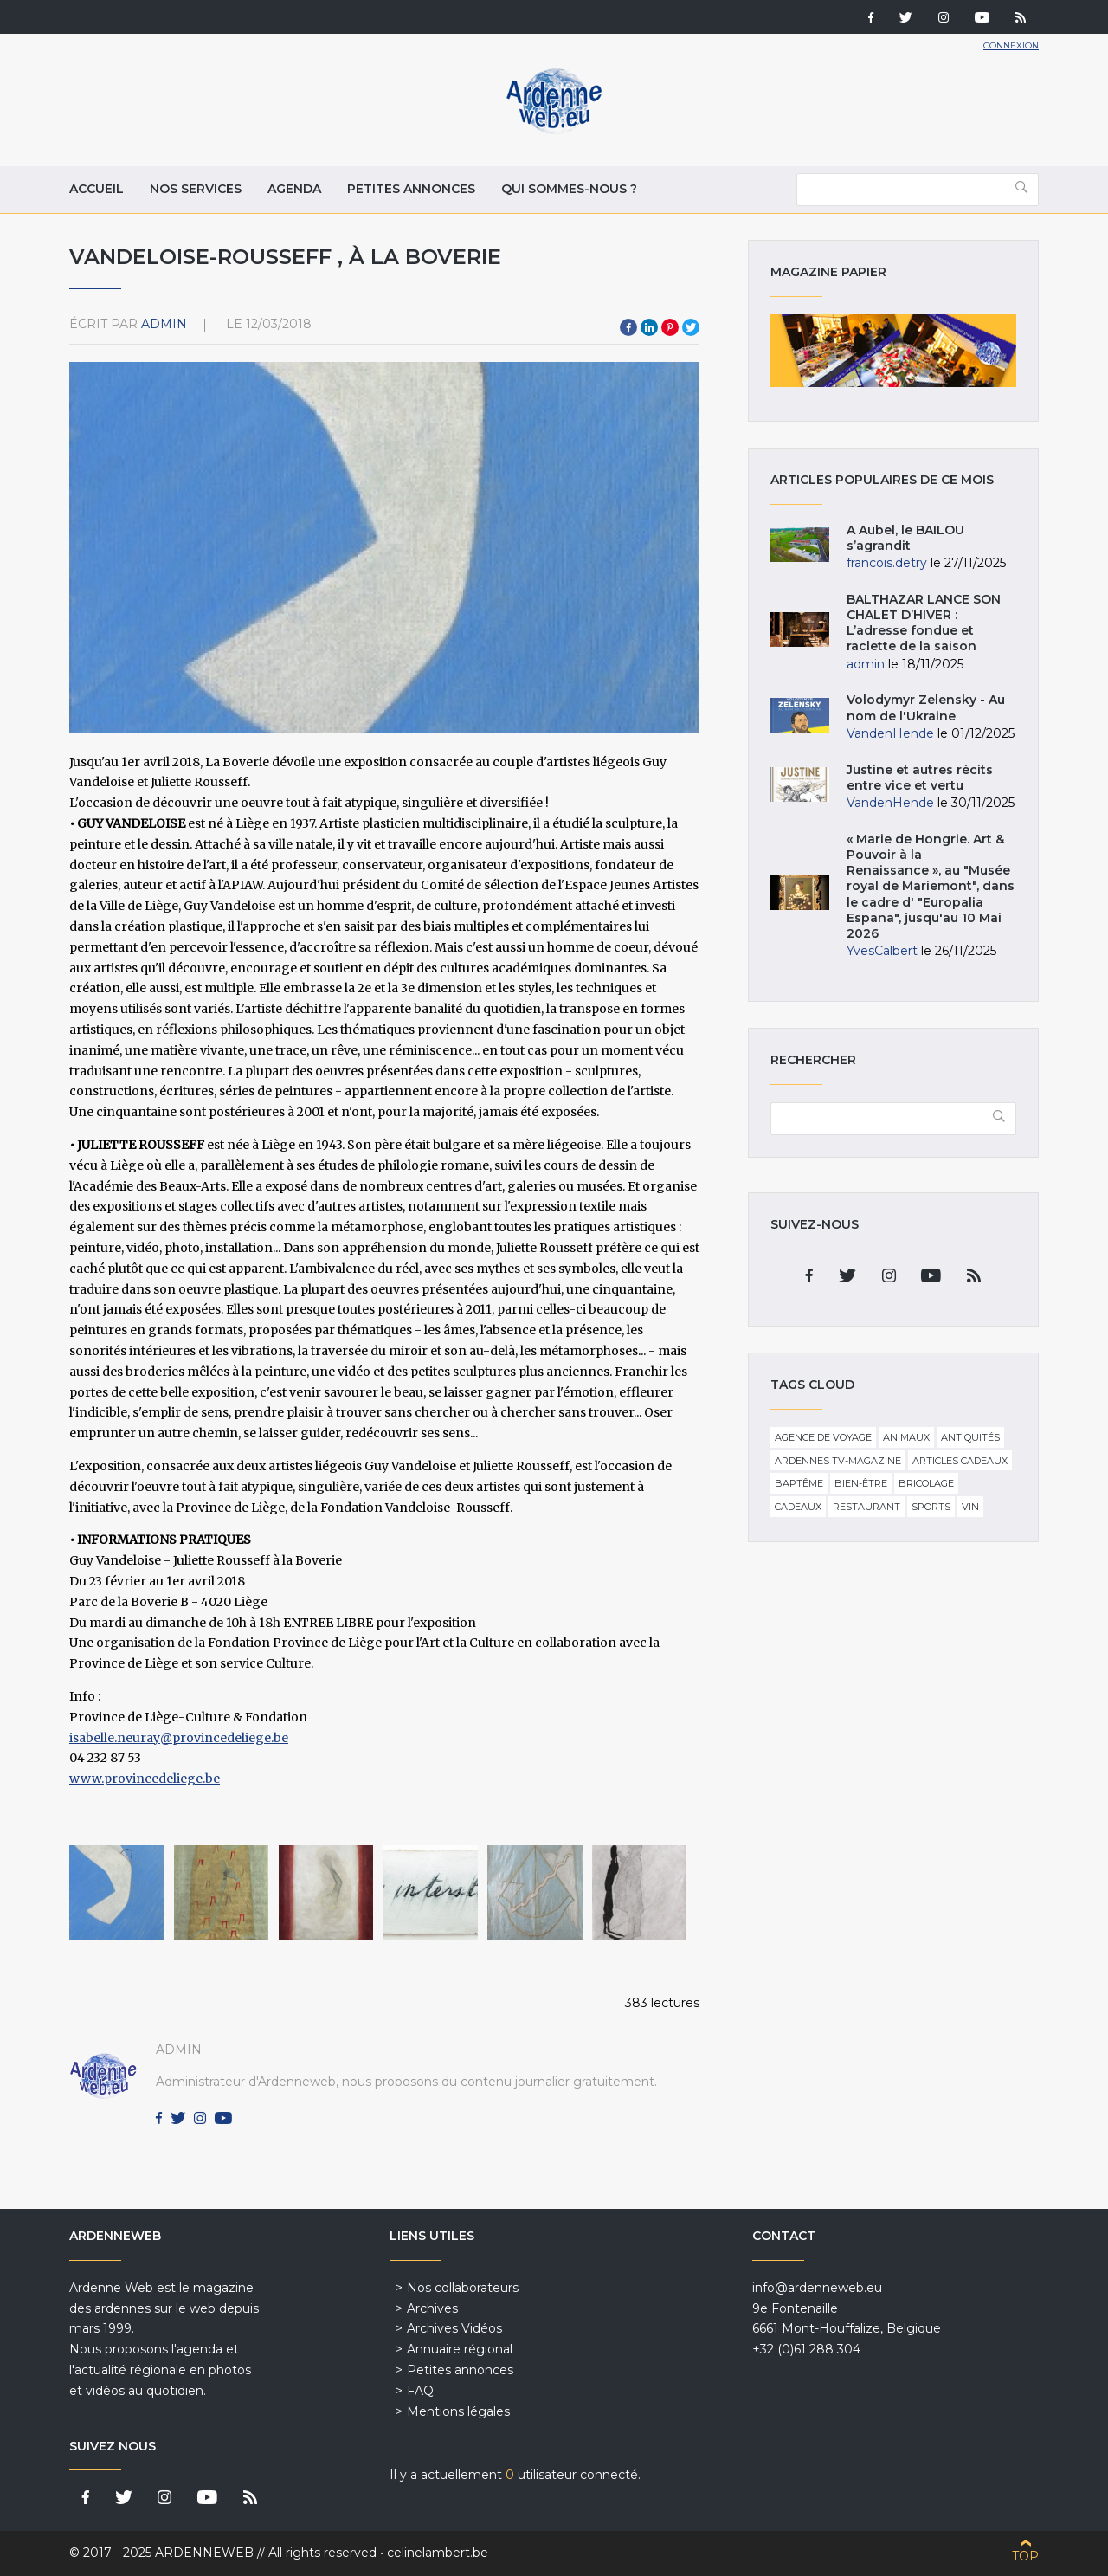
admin (164, 324)
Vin (970, 1507)
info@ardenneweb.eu (817, 2287)
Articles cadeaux (960, 1461)
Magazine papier (893, 350)
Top (1025, 2556)
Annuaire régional (459, 2349)
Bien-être (860, 1483)
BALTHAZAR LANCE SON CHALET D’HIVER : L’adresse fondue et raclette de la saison (924, 623)
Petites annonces (411, 189)
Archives (432, 2308)
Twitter (690, 327)
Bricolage (926, 1483)
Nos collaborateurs (463, 2287)
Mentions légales (458, 2411)
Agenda (294, 189)
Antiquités (970, 1437)
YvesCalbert (882, 951)
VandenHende (890, 733)
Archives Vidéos (454, 2328)
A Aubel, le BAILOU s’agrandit (905, 537)
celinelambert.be (437, 2552)
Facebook (628, 327)
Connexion (1011, 45)
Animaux (906, 1437)
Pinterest (670, 327)
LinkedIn (649, 327)
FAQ (420, 2390)
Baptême (799, 1483)
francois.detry (887, 563)
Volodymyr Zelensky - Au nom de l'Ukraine (926, 707)
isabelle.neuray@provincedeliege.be (178, 1738)
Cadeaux (798, 1507)
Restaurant (866, 1507)
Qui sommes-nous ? (569, 189)
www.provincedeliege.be (144, 1778)
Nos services (196, 189)
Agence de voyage (823, 1437)
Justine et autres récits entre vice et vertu (920, 777)
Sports (931, 1507)
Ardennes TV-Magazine (838, 1461)
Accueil (96, 189)
